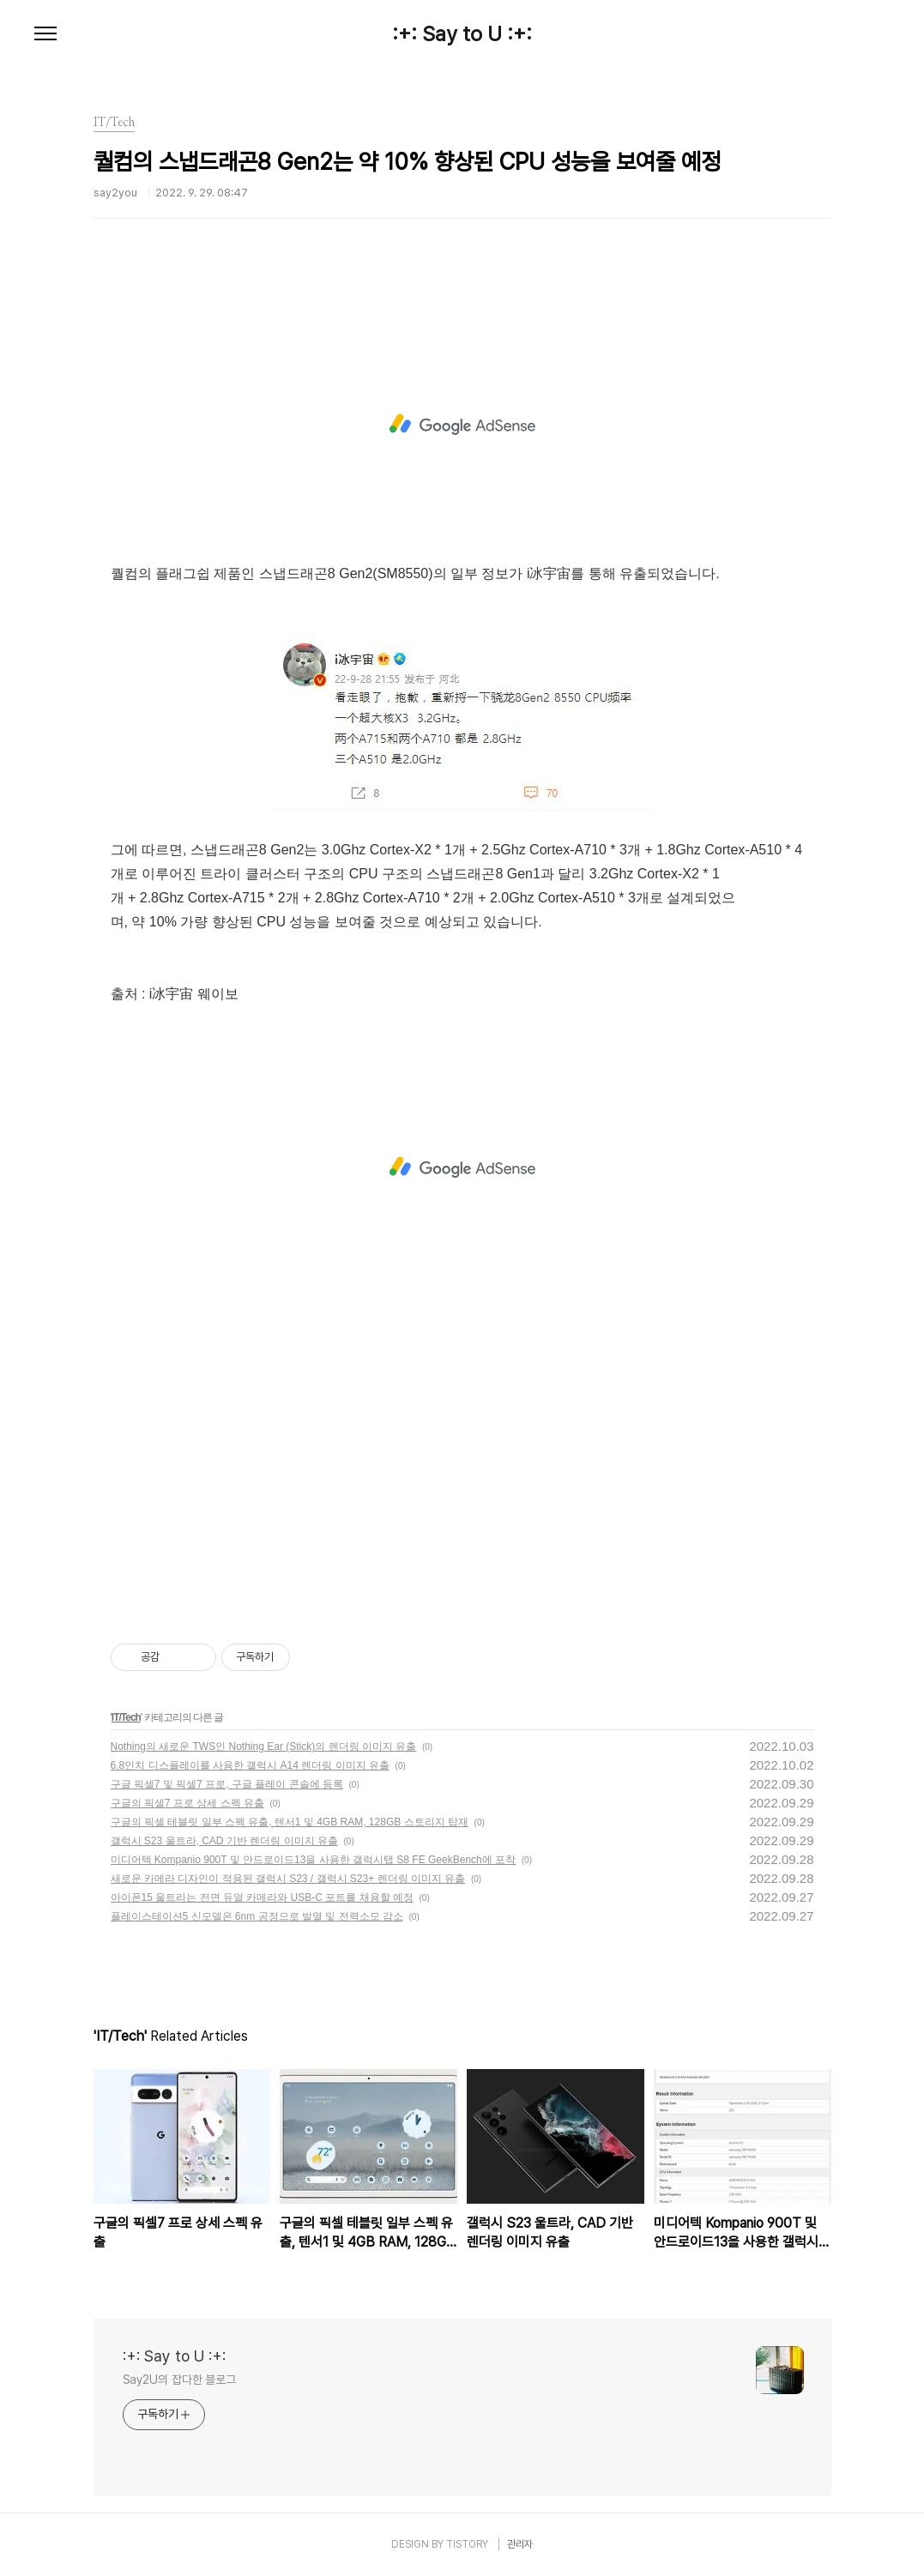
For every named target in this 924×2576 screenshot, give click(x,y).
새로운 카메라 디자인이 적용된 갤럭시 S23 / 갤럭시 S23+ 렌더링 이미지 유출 (288, 1879)
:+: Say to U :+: (462, 34)
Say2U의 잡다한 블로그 (180, 2379)
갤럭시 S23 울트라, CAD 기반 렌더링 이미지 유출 (224, 1841)
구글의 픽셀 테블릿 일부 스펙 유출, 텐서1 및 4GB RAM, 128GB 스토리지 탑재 (289, 1822)
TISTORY (467, 2544)
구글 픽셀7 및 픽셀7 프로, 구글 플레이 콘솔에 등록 (227, 1784)
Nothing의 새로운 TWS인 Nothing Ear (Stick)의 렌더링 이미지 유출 (264, 1746)
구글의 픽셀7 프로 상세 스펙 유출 (187, 1803)
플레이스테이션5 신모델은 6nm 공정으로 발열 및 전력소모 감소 (257, 1916)
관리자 (520, 2544)
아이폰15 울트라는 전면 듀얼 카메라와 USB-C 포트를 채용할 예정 (262, 1897)
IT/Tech (126, 1717)
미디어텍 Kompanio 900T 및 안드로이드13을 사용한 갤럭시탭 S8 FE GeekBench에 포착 (313, 1860)
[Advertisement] (462, 425)
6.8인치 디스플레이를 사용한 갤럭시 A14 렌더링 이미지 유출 (250, 1765)
